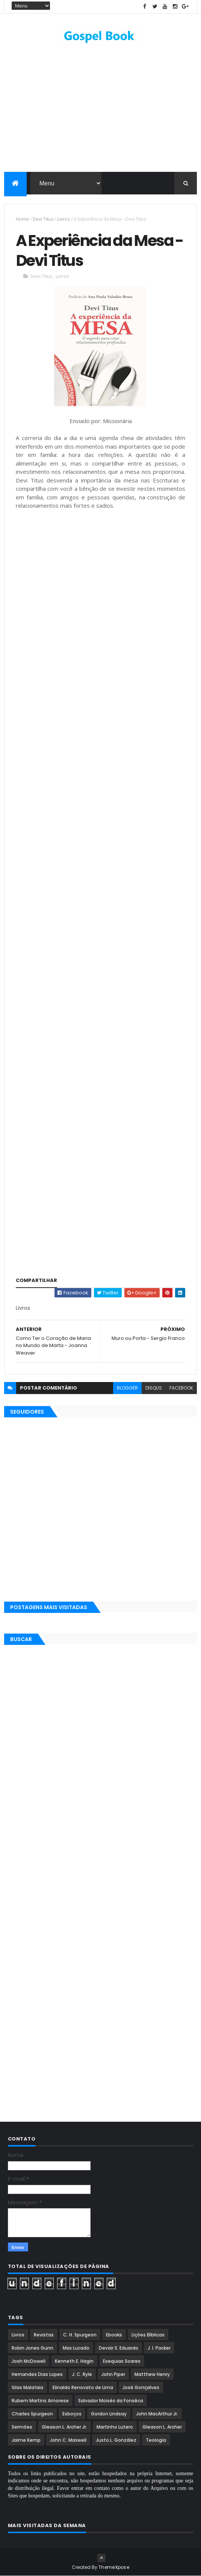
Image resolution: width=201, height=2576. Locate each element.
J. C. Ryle (82, 2374)
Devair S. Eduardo (118, 2348)
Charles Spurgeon (32, 2414)
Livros (63, 219)
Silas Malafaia (27, 2387)
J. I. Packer (159, 2348)
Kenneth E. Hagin (74, 2361)
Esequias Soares (122, 2361)
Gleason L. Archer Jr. (64, 2427)
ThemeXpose (113, 2567)
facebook (181, 1388)
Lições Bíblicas (148, 2335)
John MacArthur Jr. (157, 2414)
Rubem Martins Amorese (40, 2400)
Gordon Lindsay (109, 2414)
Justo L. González (116, 2440)
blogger (127, 1388)
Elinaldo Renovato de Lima (83, 2387)
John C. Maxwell (68, 2440)
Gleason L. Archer (162, 2427)
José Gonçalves (140, 2387)
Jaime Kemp (26, 2440)
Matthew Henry (152, 2374)
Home (22, 219)
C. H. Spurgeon (80, 2335)
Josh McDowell (28, 2361)
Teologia (156, 2440)
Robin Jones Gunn (32, 2348)
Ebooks (114, 2335)
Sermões (22, 2427)
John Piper (113, 2374)
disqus (153, 1388)
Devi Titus (43, 219)
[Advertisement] (101, 596)
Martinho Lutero (115, 2427)
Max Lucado (76, 2348)
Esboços (72, 2414)
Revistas (44, 2335)
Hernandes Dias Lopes (37, 2374)
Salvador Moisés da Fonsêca (110, 2400)
